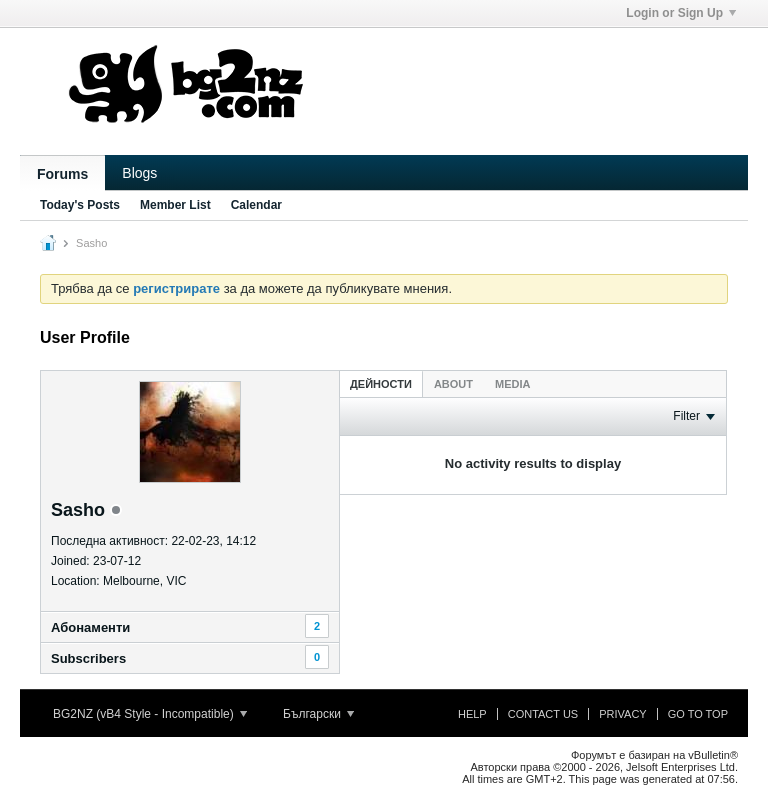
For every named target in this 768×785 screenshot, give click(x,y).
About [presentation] (453, 384)
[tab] (381, 383)
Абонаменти (90, 627)
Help (472, 714)
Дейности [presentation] (381, 384)
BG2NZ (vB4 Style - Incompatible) (150, 714)
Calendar (256, 205)
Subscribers (88, 658)
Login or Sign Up (681, 13)
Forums (62, 174)
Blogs (139, 173)
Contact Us (543, 714)
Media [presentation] (512, 384)
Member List (175, 205)
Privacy (622, 714)
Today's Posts (80, 205)
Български (318, 714)
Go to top (698, 714)
